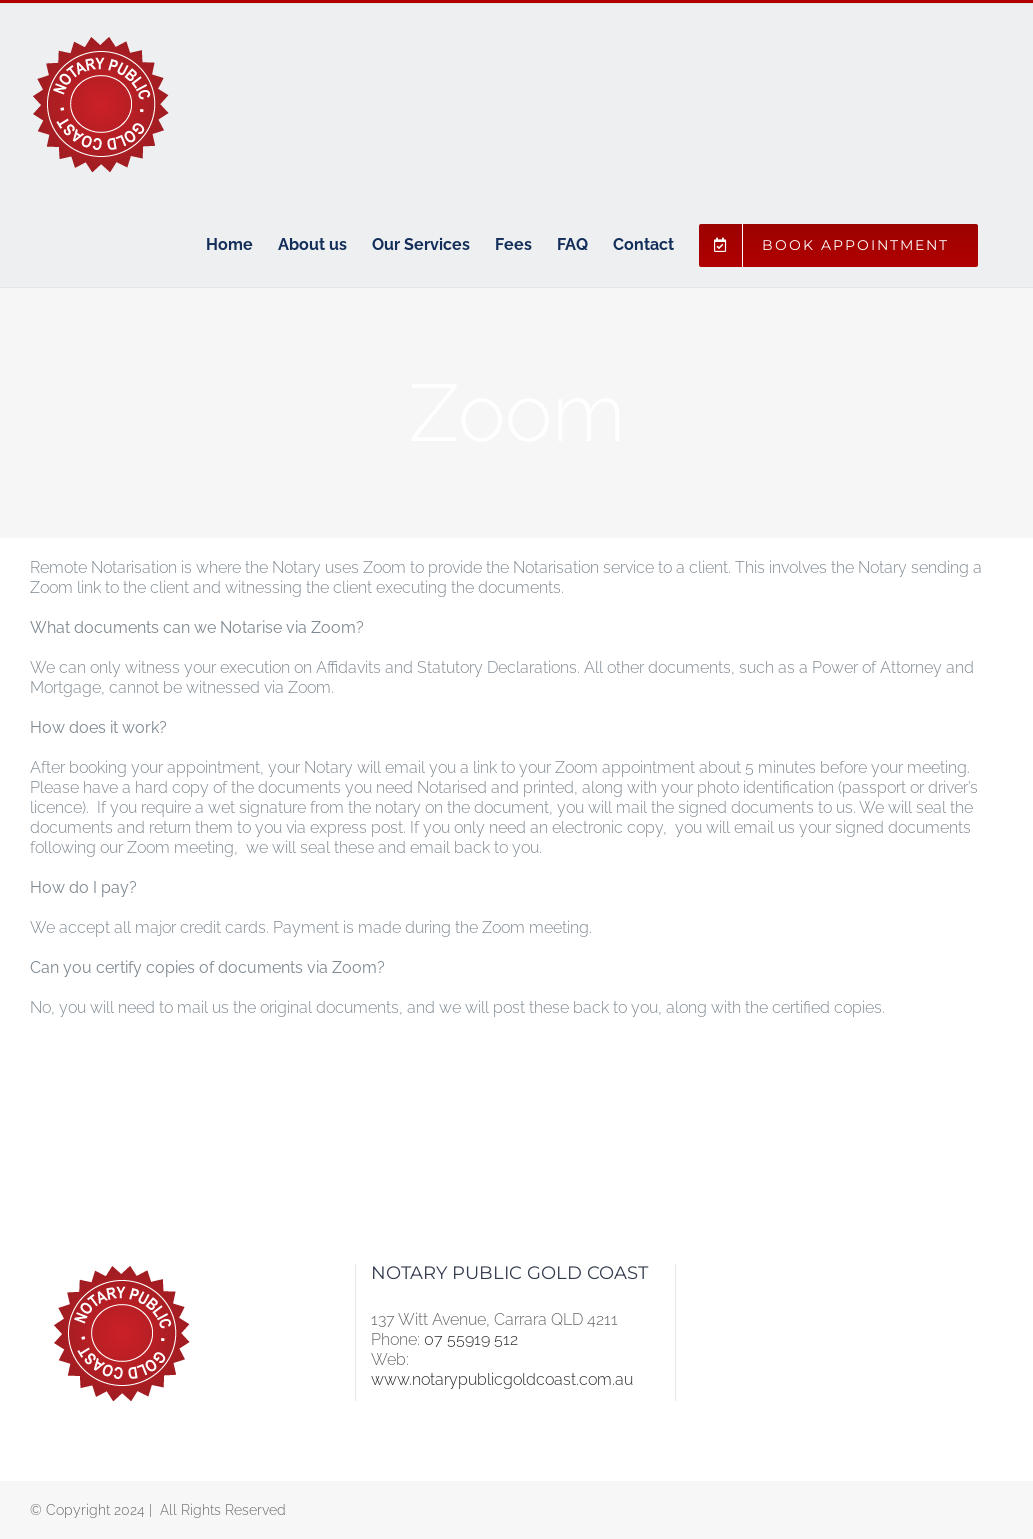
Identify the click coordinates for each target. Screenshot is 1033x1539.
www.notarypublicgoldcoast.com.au (502, 1379)
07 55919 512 (471, 1339)
